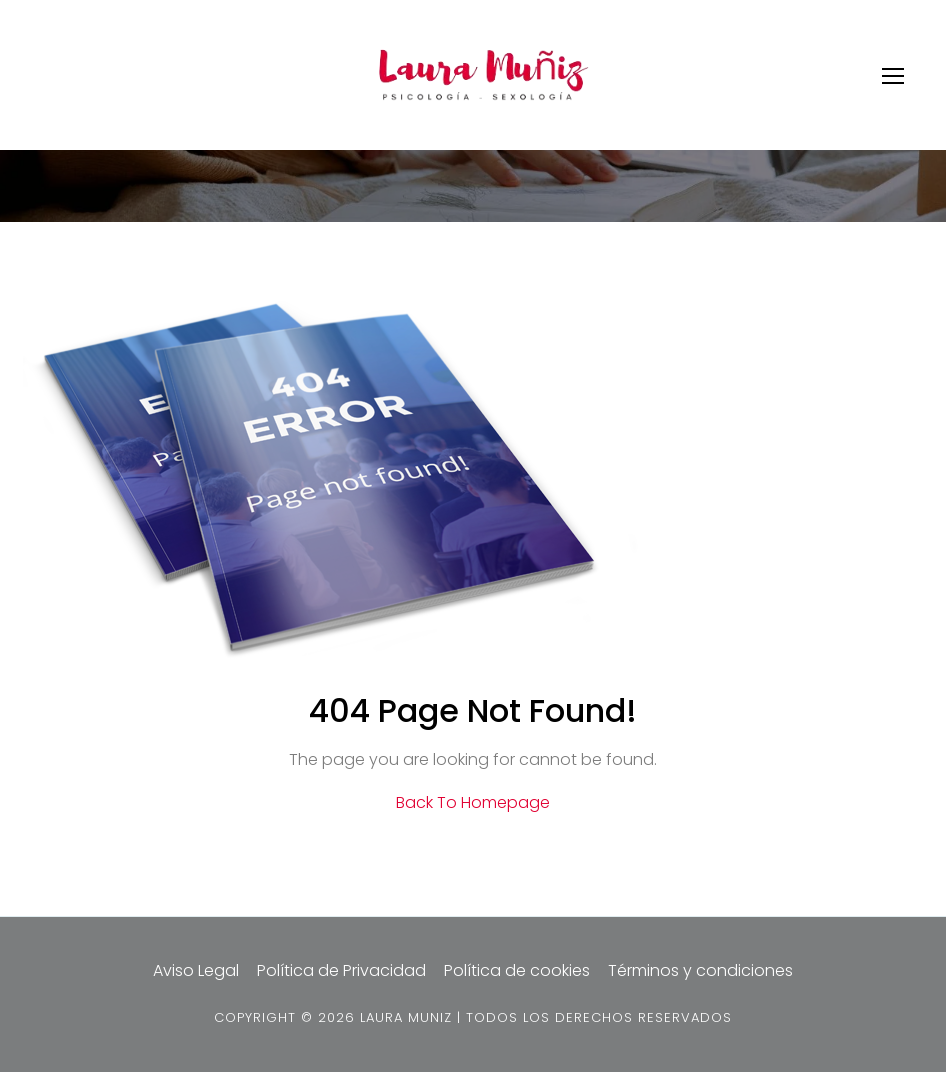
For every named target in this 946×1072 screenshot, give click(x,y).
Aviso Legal (196, 970)
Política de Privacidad (341, 970)
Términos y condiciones (700, 970)
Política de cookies (517, 970)
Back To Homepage (473, 802)
